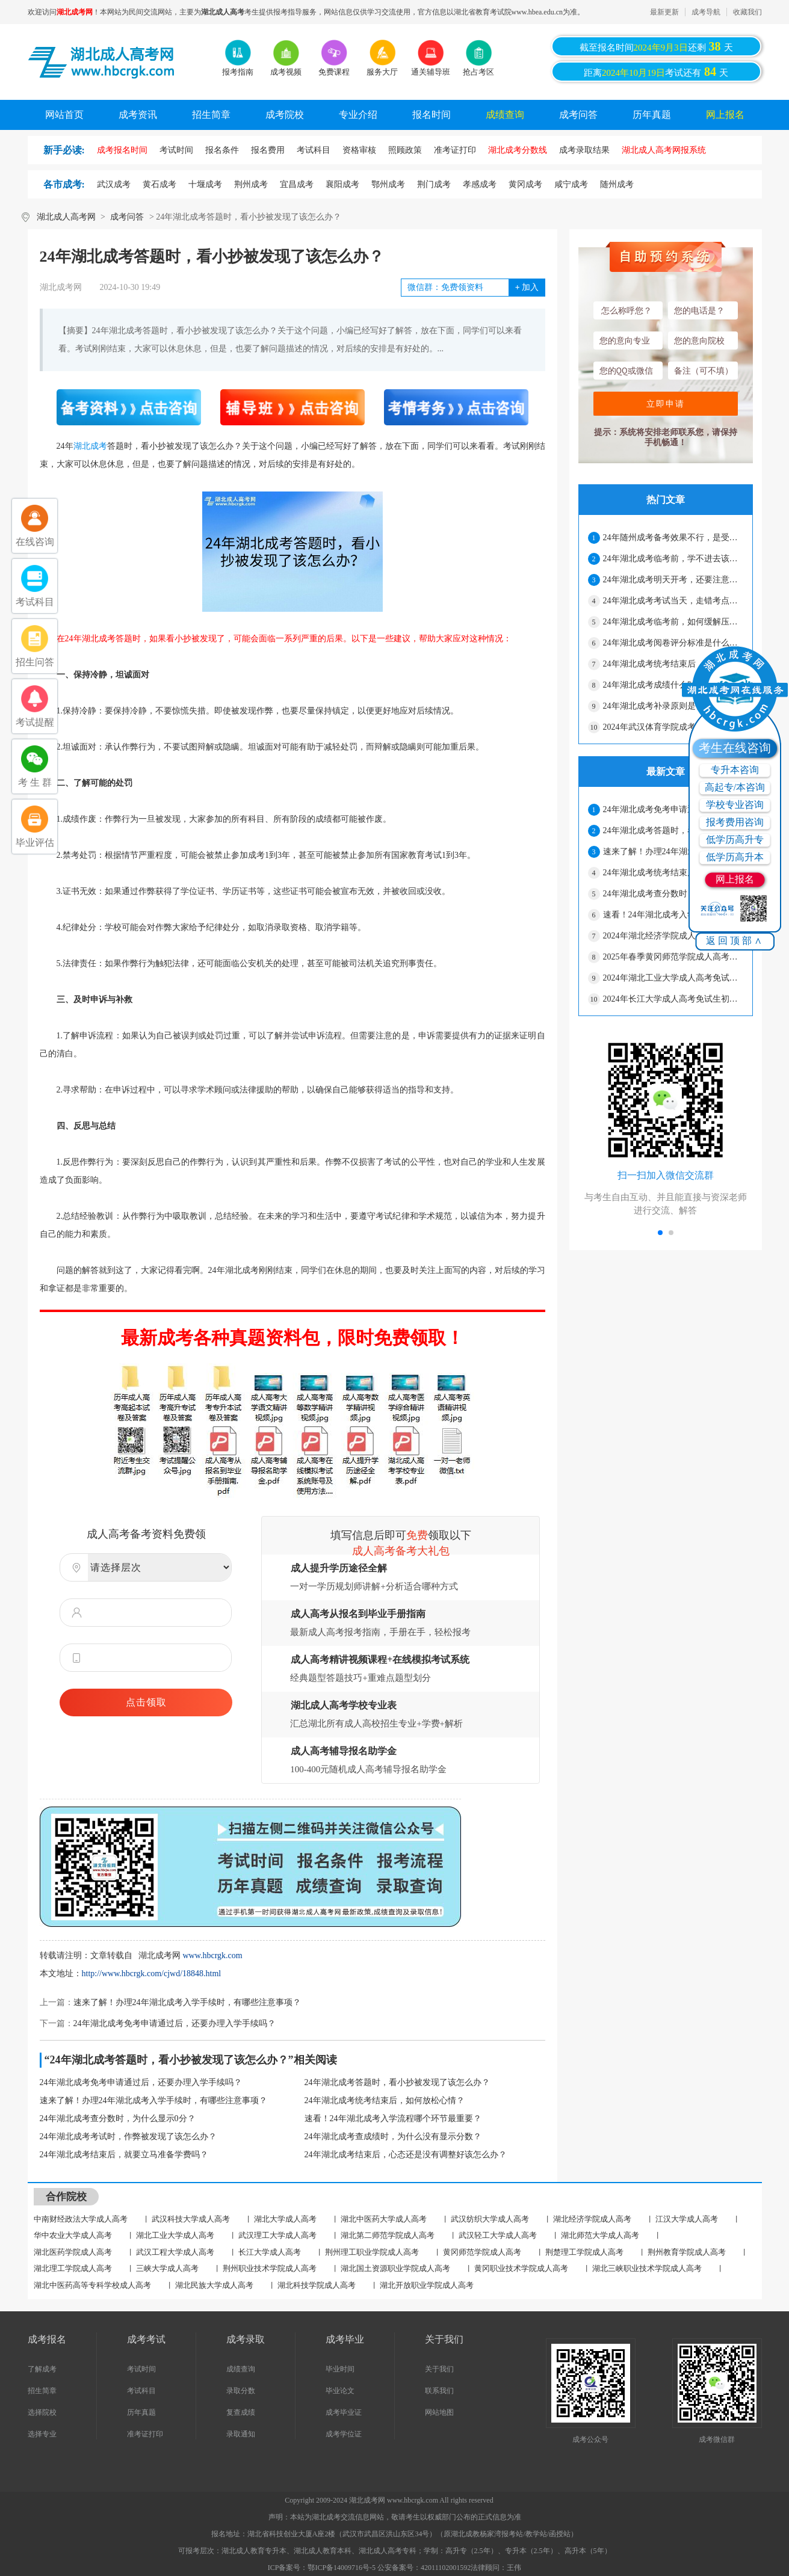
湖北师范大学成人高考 (600, 2235)
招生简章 (211, 114)
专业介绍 (358, 114)
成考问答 (578, 114)
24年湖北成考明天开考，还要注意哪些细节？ (673, 579)
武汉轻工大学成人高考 (498, 2235)
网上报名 (725, 114)
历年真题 (652, 114)
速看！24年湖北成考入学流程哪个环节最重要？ (393, 2118)
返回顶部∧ (735, 940)
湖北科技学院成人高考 (316, 2285)
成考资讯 (138, 114)
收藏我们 (747, 12)
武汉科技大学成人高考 (191, 2218)
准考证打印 (145, 2434)
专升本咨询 (735, 770)
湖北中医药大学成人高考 (384, 2218)
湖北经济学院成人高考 (592, 2218)
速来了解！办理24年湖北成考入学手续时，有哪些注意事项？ (187, 2002)
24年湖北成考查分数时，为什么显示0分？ (118, 2118)
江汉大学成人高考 (686, 2218)
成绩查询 (505, 114)
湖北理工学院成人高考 (73, 2268)
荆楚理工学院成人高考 (584, 2252)
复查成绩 (240, 2412)
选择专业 (42, 2434)
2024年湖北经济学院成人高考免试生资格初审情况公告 (673, 935)
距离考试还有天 (656, 71)
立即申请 (665, 403)
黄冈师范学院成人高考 (482, 2252)
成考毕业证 (344, 2412)
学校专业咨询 (735, 805)
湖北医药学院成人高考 (73, 2252)
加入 (527, 287)
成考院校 (284, 114)
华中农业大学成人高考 (73, 2235)
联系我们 (439, 2390)
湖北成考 (90, 446)
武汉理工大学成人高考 (277, 2235)
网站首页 (64, 114)
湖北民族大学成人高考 (214, 2285)
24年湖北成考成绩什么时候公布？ (666, 684)
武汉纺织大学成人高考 (490, 2218)
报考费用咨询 (735, 822)
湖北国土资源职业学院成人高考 (395, 2268)
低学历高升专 (735, 839)
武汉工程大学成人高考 (175, 2252)
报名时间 (431, 114)
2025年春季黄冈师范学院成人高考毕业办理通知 (673, 956)
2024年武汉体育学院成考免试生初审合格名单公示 (673, 727)
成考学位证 (344, 2434)
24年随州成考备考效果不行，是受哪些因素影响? (673, 537)
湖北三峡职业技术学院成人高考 (647, 2268)
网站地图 (439, 2412)
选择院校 (42, 2412)
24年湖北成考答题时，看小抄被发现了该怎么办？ (397, 2082)
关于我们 (439, 2369)
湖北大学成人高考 (285, 2218)
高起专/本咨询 (735, 787)
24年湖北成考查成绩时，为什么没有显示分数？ (393, 2136)
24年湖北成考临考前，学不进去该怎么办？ (673, 558)
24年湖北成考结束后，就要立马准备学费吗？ (124, 2154)
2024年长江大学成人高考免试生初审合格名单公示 (673, 998)
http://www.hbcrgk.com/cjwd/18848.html (151, 1973)
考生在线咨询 (735, 747)
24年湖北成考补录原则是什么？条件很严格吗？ (673, 705)
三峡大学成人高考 (167, 2268)
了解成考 (42, 2369)
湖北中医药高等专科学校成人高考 (92, 2285)
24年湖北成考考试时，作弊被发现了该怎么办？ (128, 2136)
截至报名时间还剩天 (656, 46)
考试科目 (141, 2390)
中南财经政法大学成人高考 (81, 2218)
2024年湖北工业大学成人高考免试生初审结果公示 (673, 977)
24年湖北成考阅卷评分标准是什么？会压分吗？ (673, 642)
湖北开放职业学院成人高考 (427, 2285)
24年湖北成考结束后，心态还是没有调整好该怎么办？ (406, 2154)
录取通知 (240, 2434)
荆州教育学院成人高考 (687, 2252)
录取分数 (240, 2390)
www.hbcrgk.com (213, 1955)
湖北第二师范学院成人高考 (388, 2235)
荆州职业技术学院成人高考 (270, 2268)
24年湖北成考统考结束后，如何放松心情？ (385, 2100)
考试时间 (141, 2369)
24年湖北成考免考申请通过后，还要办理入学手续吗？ (174, 2023)
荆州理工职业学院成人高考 (372, 2252)
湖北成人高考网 (66, 216)
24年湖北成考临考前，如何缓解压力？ (673, 621)
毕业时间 (340, 2369)
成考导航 (706, 12)
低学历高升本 (735, 857)
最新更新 (664, 12)
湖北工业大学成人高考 (175, 2235)
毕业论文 (340, 2390)
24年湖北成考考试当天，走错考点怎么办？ (673, 600)
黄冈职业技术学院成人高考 (521, 2268)
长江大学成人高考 (269, 2252)
